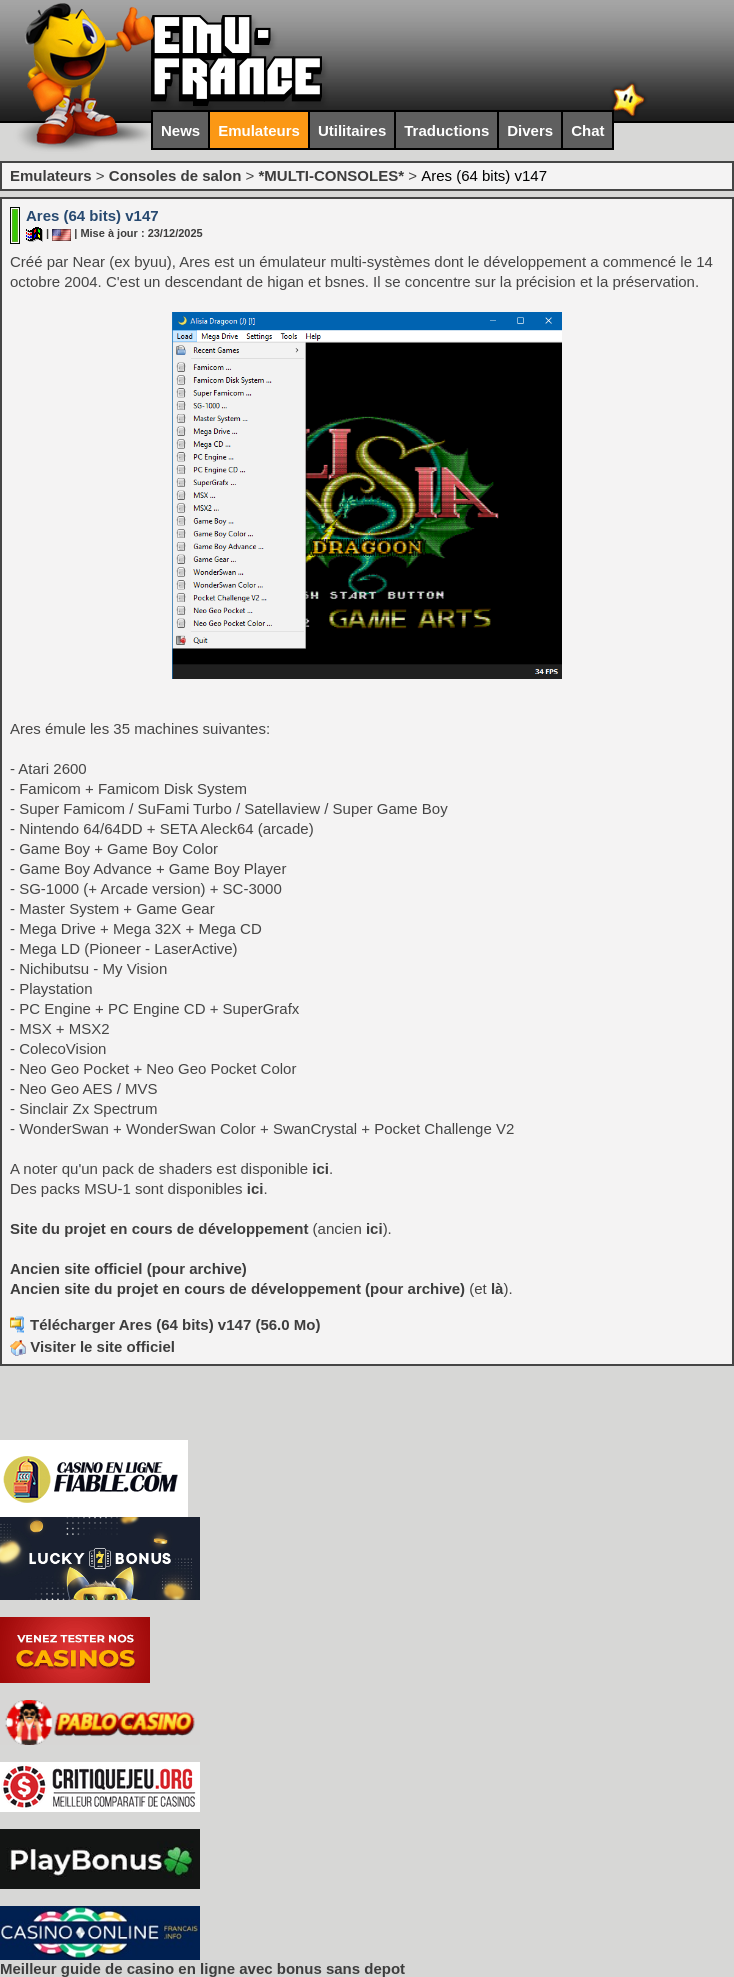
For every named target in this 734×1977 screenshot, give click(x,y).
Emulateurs (259, 130)
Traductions (446, 130)
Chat (587, 130)
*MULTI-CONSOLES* (331, 175)
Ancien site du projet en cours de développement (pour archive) (237, 1288)
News (180, 130)
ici (320, 1168)
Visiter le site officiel (92, 1346)
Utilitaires (352, 130)
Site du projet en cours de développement (159, 1228)
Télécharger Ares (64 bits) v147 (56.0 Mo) (175, 1324)
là (497, 1288)
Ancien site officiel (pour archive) (128, 1268)
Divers (530, 130)
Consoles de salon (175, 175)
